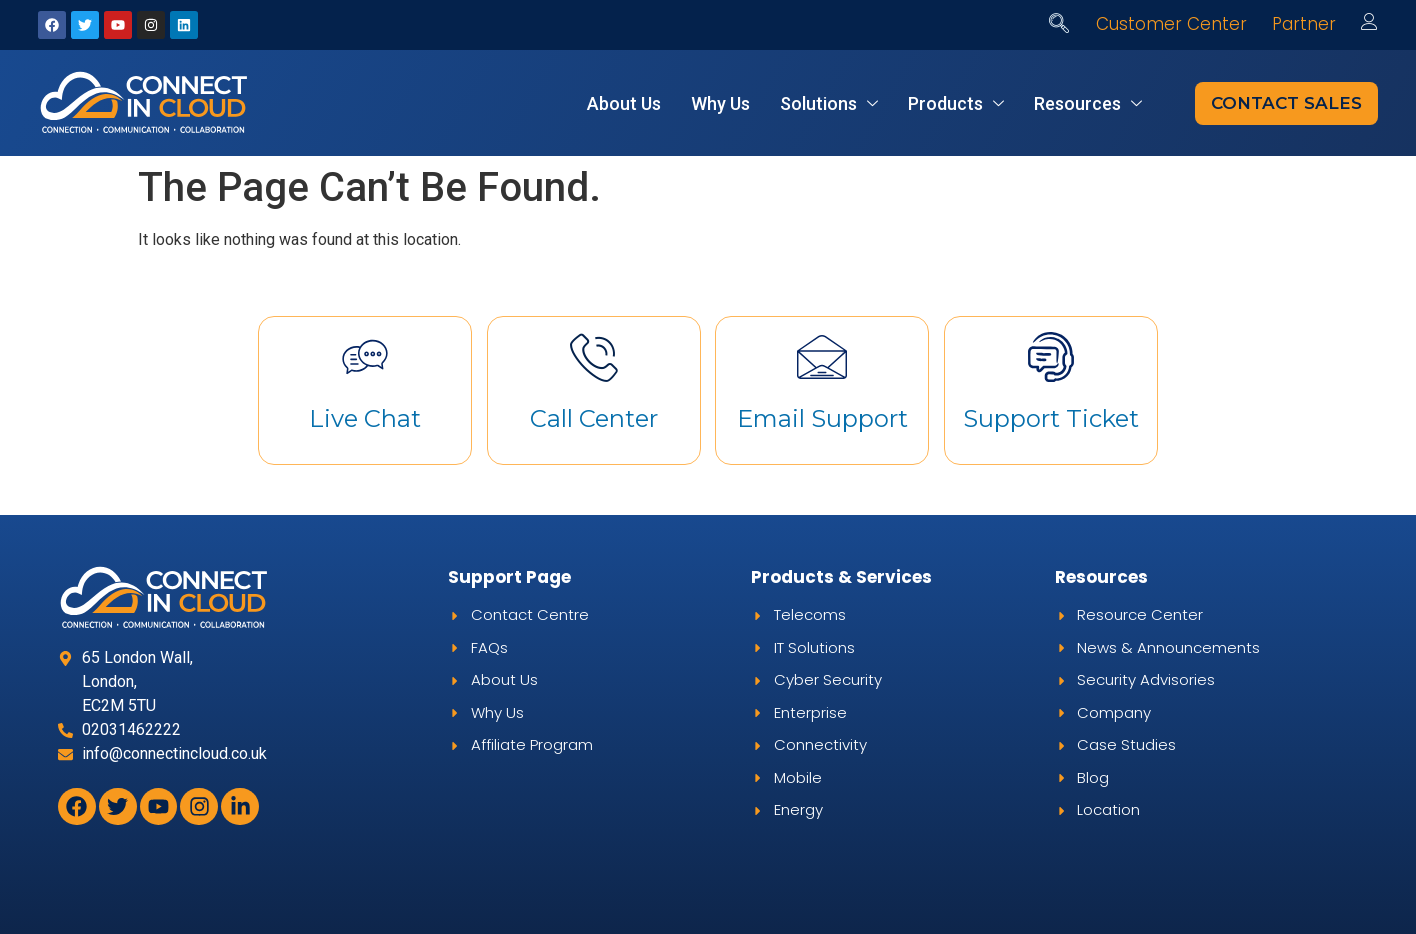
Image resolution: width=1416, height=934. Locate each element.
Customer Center (1171, 24)
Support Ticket (1051, 418)
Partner (1304, 24)
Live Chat (365, 418)
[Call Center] (594, 357)
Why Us (720, 103)
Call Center (594, 418)
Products (956, 103)
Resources (1088, 103)
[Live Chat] (365, 357)
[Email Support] (822, 357)
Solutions (829, 103)
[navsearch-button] (1059, 25)
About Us (624, 103)
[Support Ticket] (1051, 357)
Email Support (822, 418)
